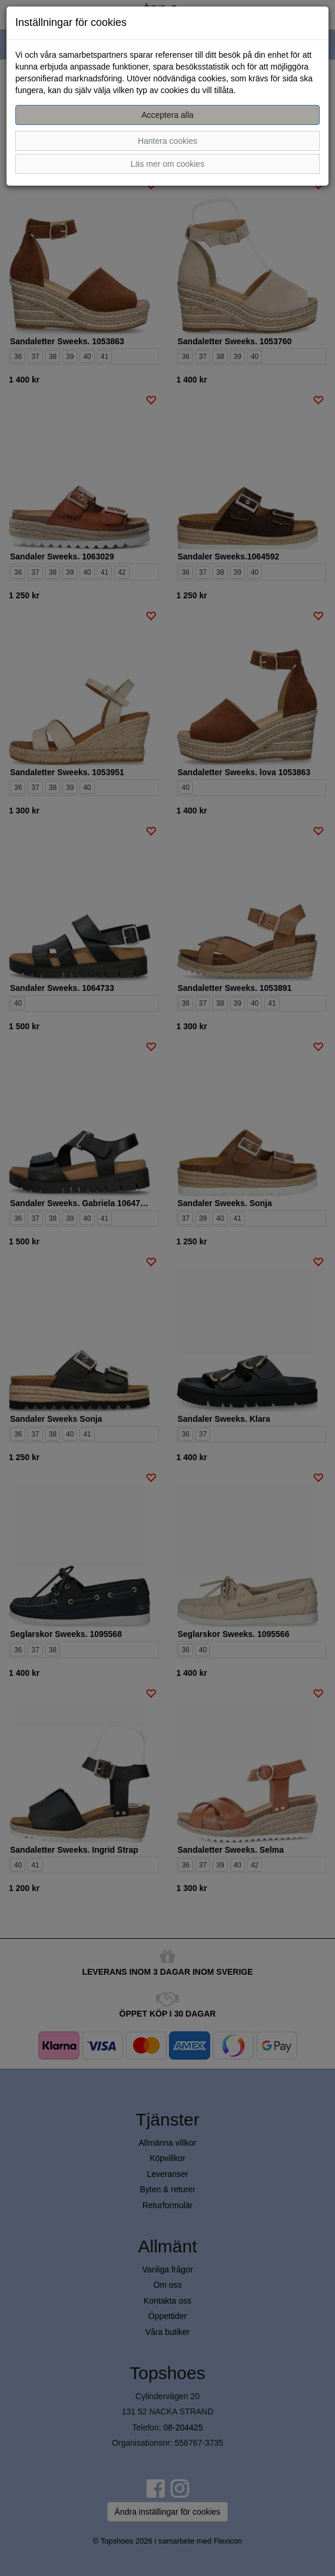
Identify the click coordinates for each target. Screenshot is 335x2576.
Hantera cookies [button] (167, 141)
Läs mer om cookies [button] (167, 164)
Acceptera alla (167, 115)
